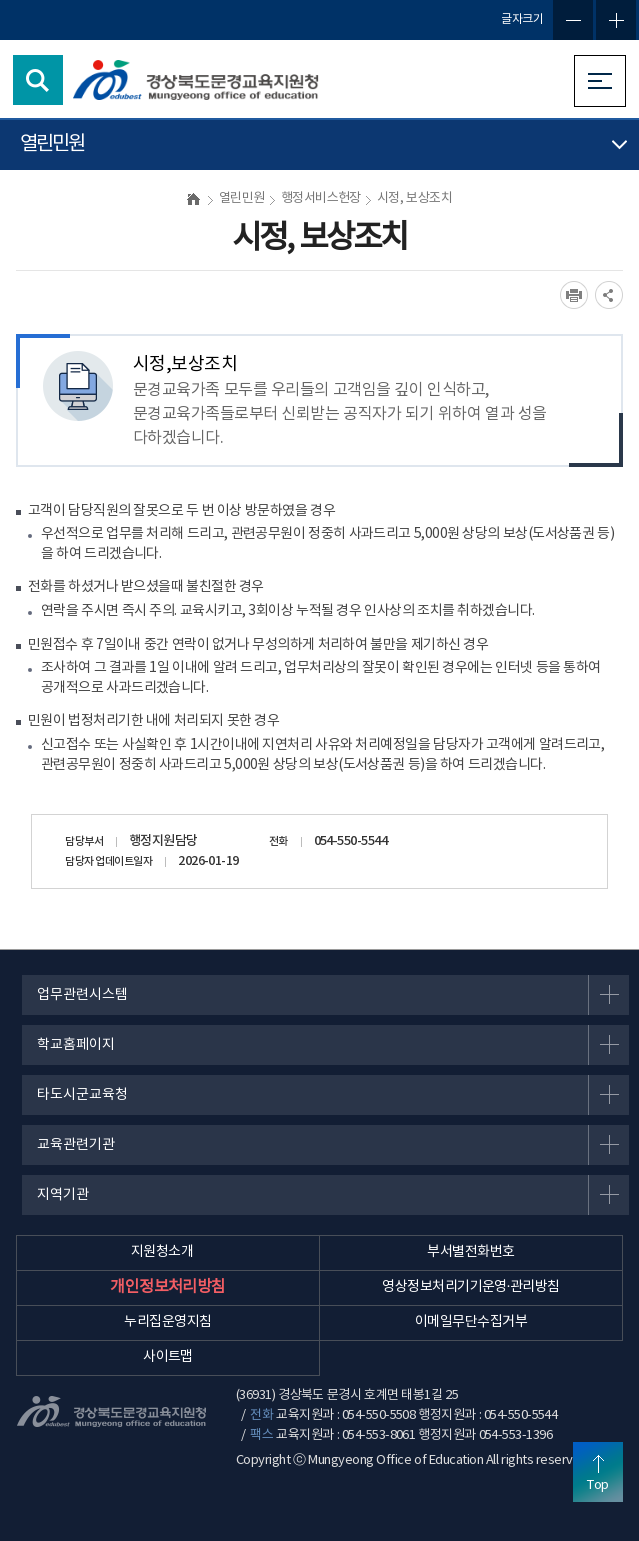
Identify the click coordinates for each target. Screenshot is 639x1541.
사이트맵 (168, 1357)
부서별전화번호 (470, 1252)
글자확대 (616, 20)
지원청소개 (162, 1252)
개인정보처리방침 (168, 1287)
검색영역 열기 (38, 80)
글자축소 (573, 20)
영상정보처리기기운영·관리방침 (470, 1287)
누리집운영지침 (167, 1322)
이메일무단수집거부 (471, 1322)
